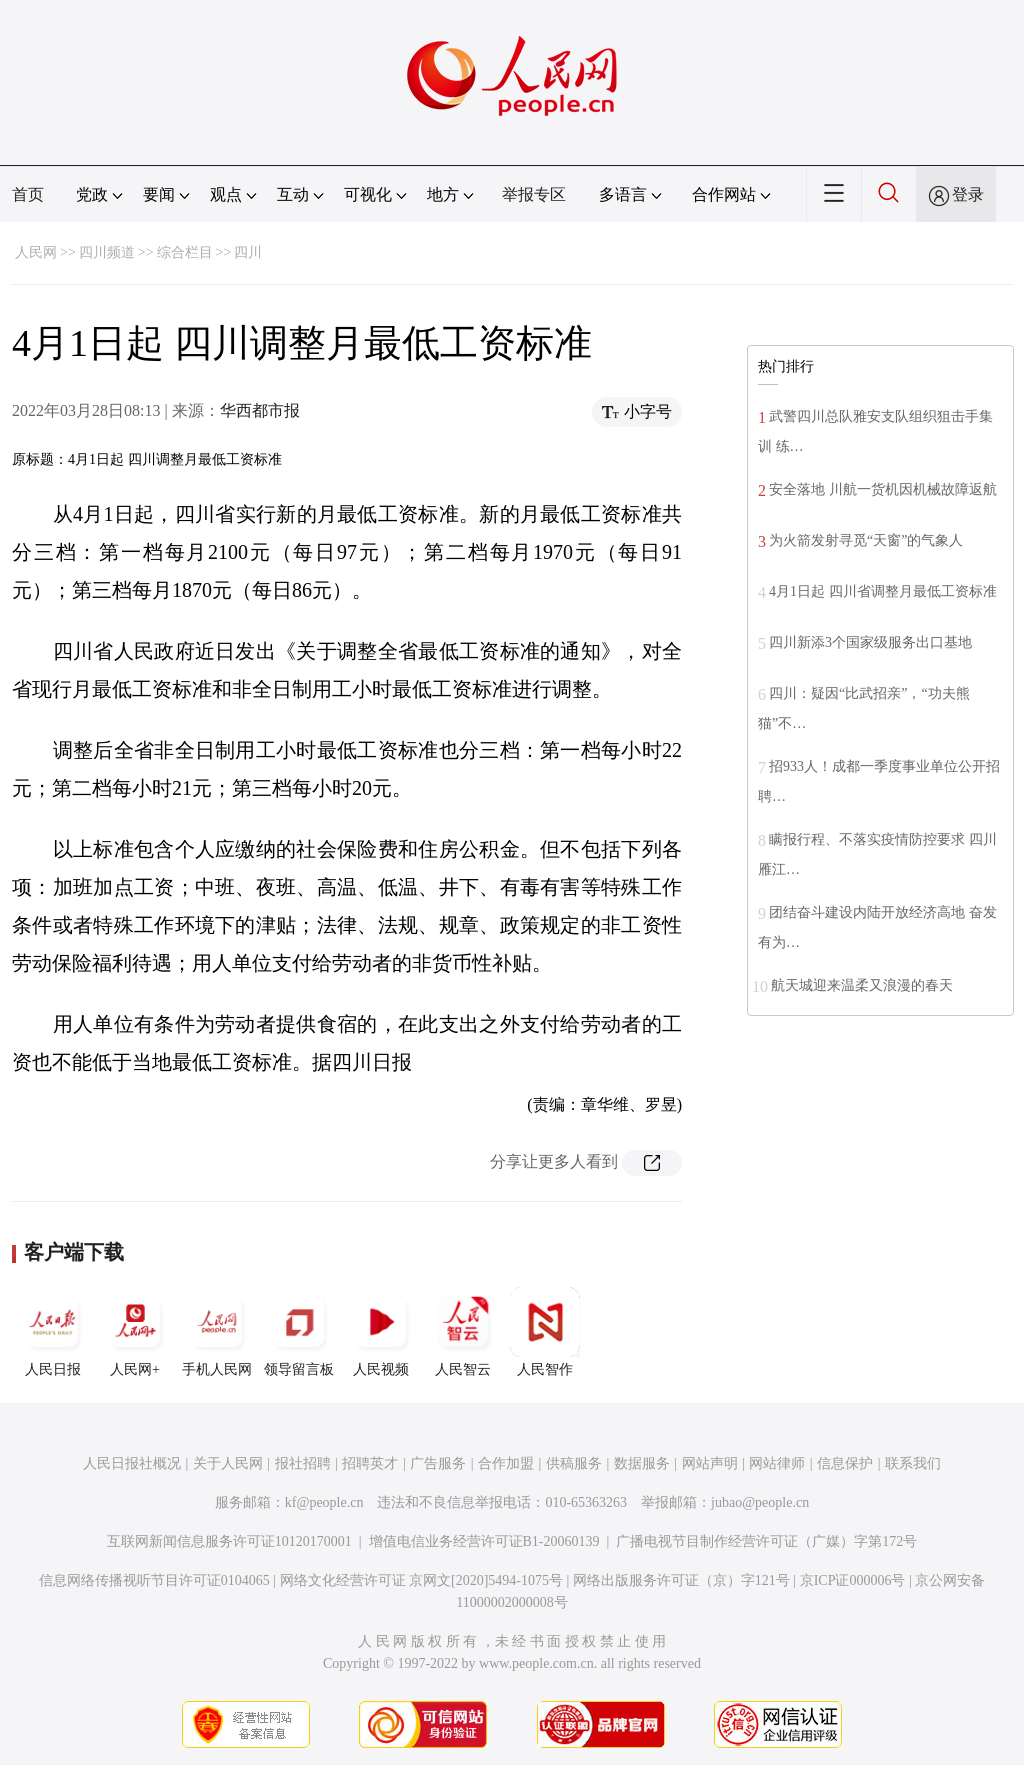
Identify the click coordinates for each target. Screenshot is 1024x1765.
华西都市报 (260, 410)
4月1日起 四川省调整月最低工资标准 (883, 591)
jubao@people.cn (760, 1502)
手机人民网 (217, 1332)
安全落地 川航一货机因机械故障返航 (883, 489)
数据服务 (642, 1463)
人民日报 (53, 1332)
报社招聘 (303, 1463)
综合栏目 (185, 252)
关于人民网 (228, 1463)
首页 (28, 194)
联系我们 (913, 1463)
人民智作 (545, 1332)
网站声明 (710, 1463)
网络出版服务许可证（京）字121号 (681, 1580)
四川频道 (107, 252)
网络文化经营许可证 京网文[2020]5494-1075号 (422, 1580)
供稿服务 (574, 1463)
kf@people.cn (324, 1502)
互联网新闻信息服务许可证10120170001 (229, 1541)
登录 (968, 194)
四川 (248, 252)
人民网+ (135, 1332)
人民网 (36, 252)
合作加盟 (506, 1463)
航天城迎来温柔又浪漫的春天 (862, 985)
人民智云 (463, 1332)
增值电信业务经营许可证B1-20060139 (484, 1541)
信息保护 (845, 1463)
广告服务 (438, 1463)
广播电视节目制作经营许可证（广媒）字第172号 (766, 1541)
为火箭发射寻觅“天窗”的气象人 (866, 540)
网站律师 (777, 1463)
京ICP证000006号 (853, 1580)
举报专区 (534, 194)
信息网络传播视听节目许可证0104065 (154, 1580)
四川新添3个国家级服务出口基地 (870, 642)
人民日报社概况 (132, 1463)
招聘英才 (370, 1463)
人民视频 (381, 1332)
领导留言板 (299, 1332)
